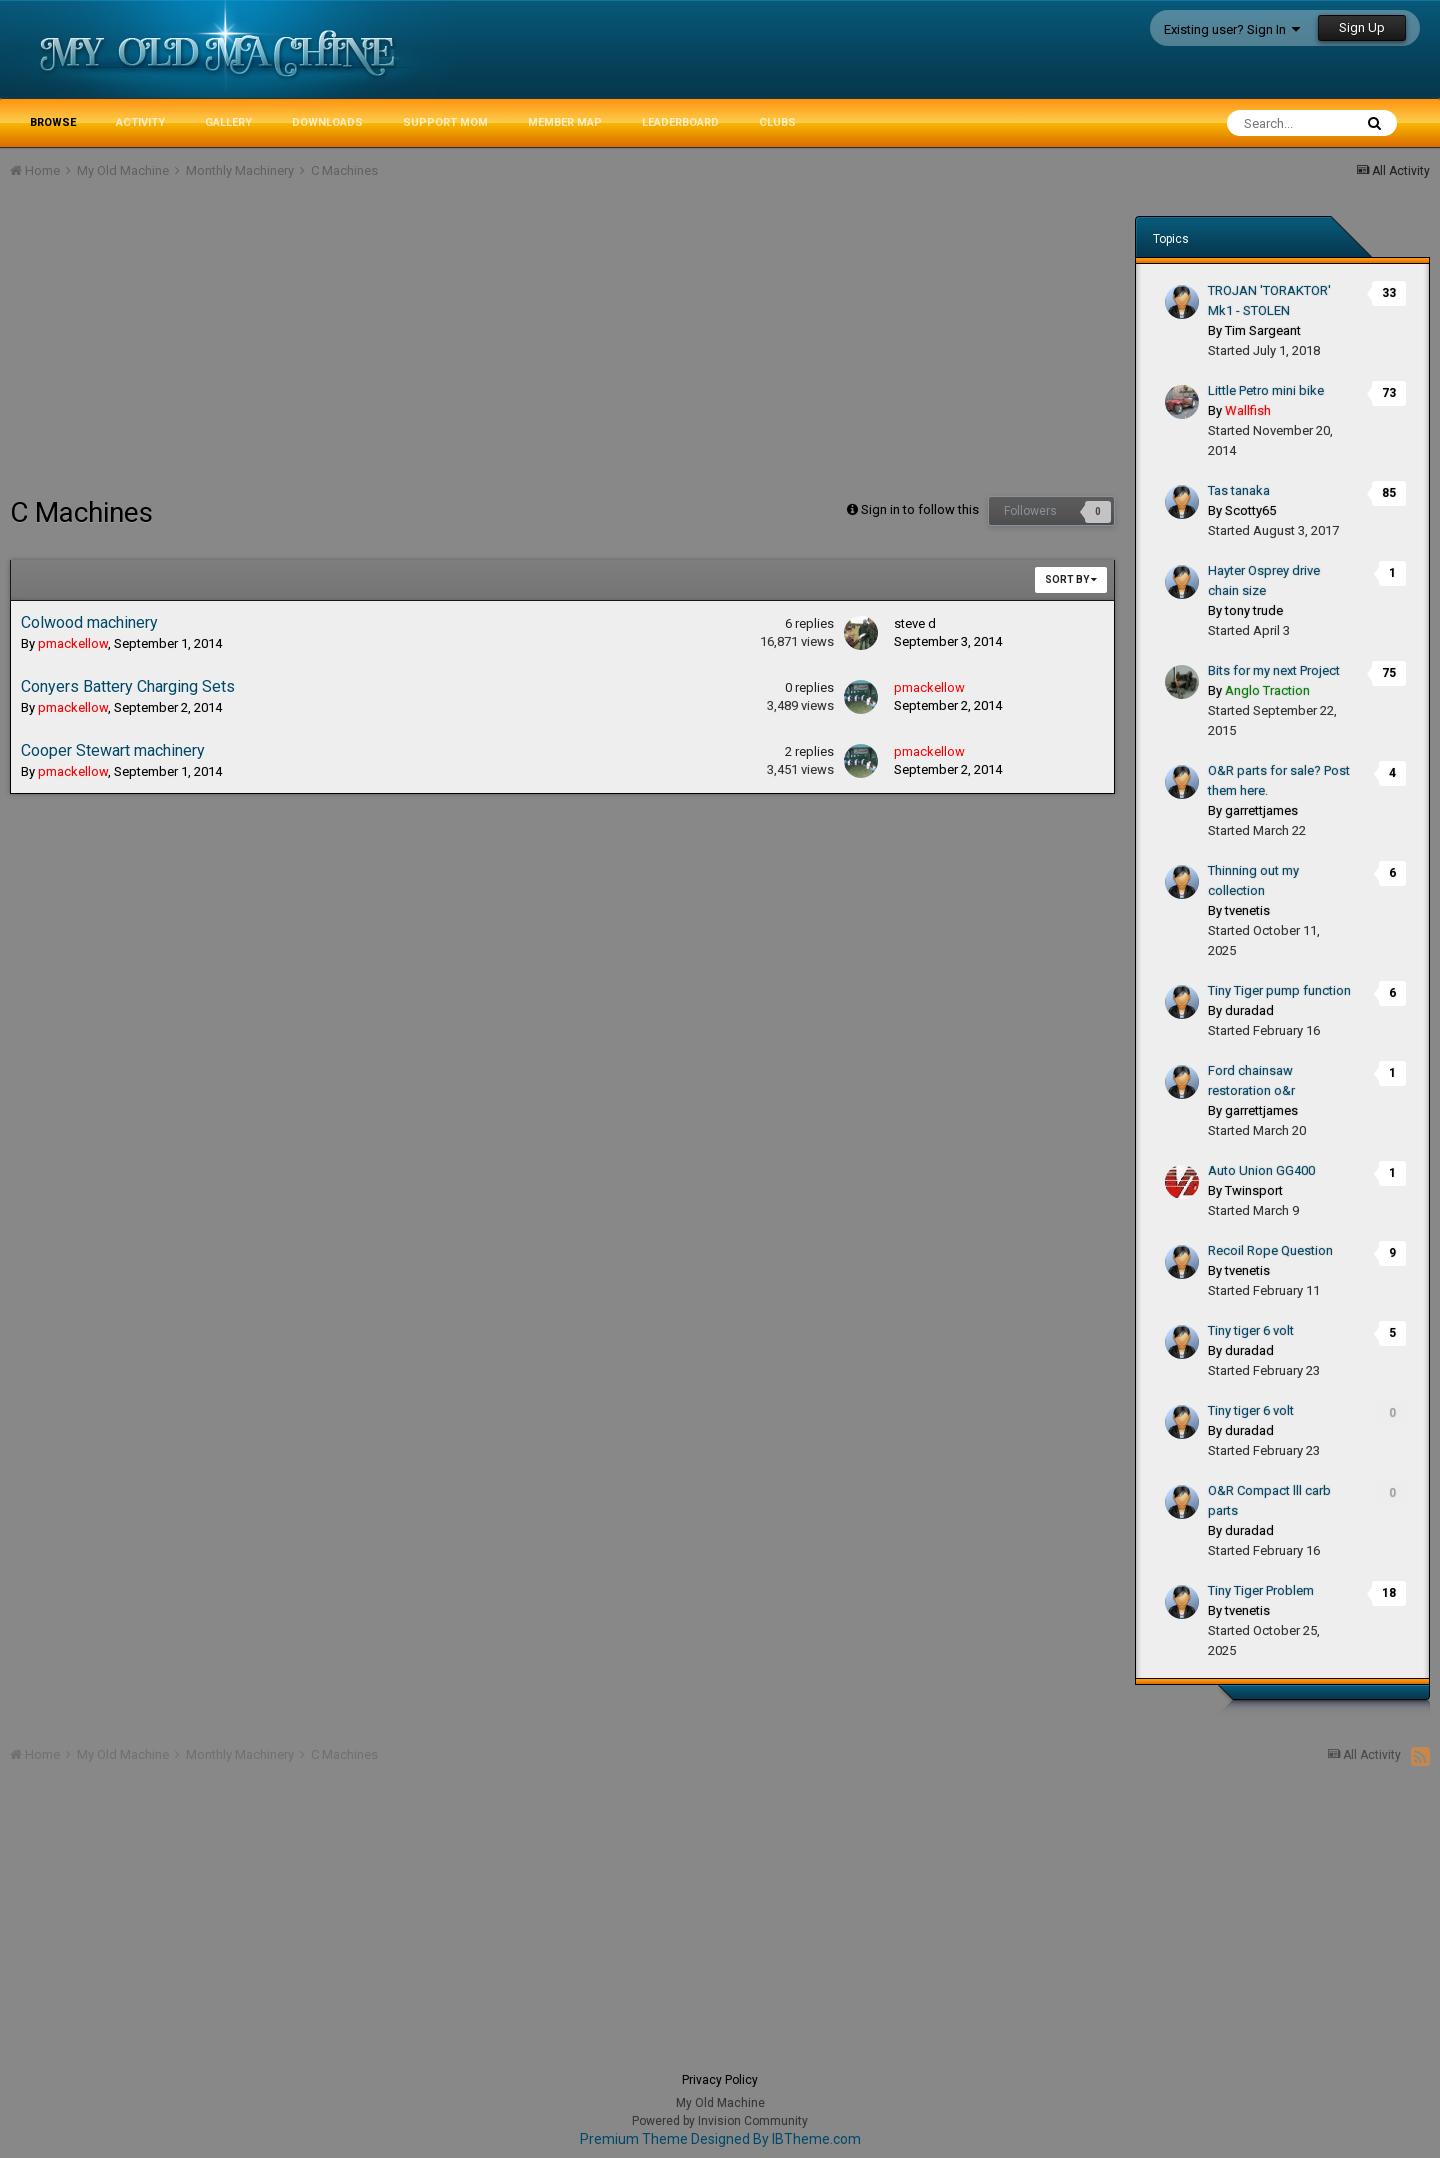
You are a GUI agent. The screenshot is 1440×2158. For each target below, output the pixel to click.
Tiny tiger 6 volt (1251, 1330)
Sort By (1071, 579)
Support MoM (445, 122)
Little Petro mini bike (1266, 390)
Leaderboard (680, 122)
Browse (53, 122)
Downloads (327, 122)
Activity (140, 122)
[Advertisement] (374, 346)
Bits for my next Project (1274, 670)
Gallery (228, 122)
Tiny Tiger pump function (1279, 990)
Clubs (777, 122)
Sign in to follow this (920, 509)
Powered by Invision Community (720, 2121)
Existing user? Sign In (1232, 29)
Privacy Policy (720, 2080)
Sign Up (1362, 27)
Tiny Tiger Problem (1261, 1590)
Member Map (565, 122)
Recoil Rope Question (1270, 1250)
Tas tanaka (1239, 490)
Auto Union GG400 (1261, 1170)
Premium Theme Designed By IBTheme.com (720, 2139)
